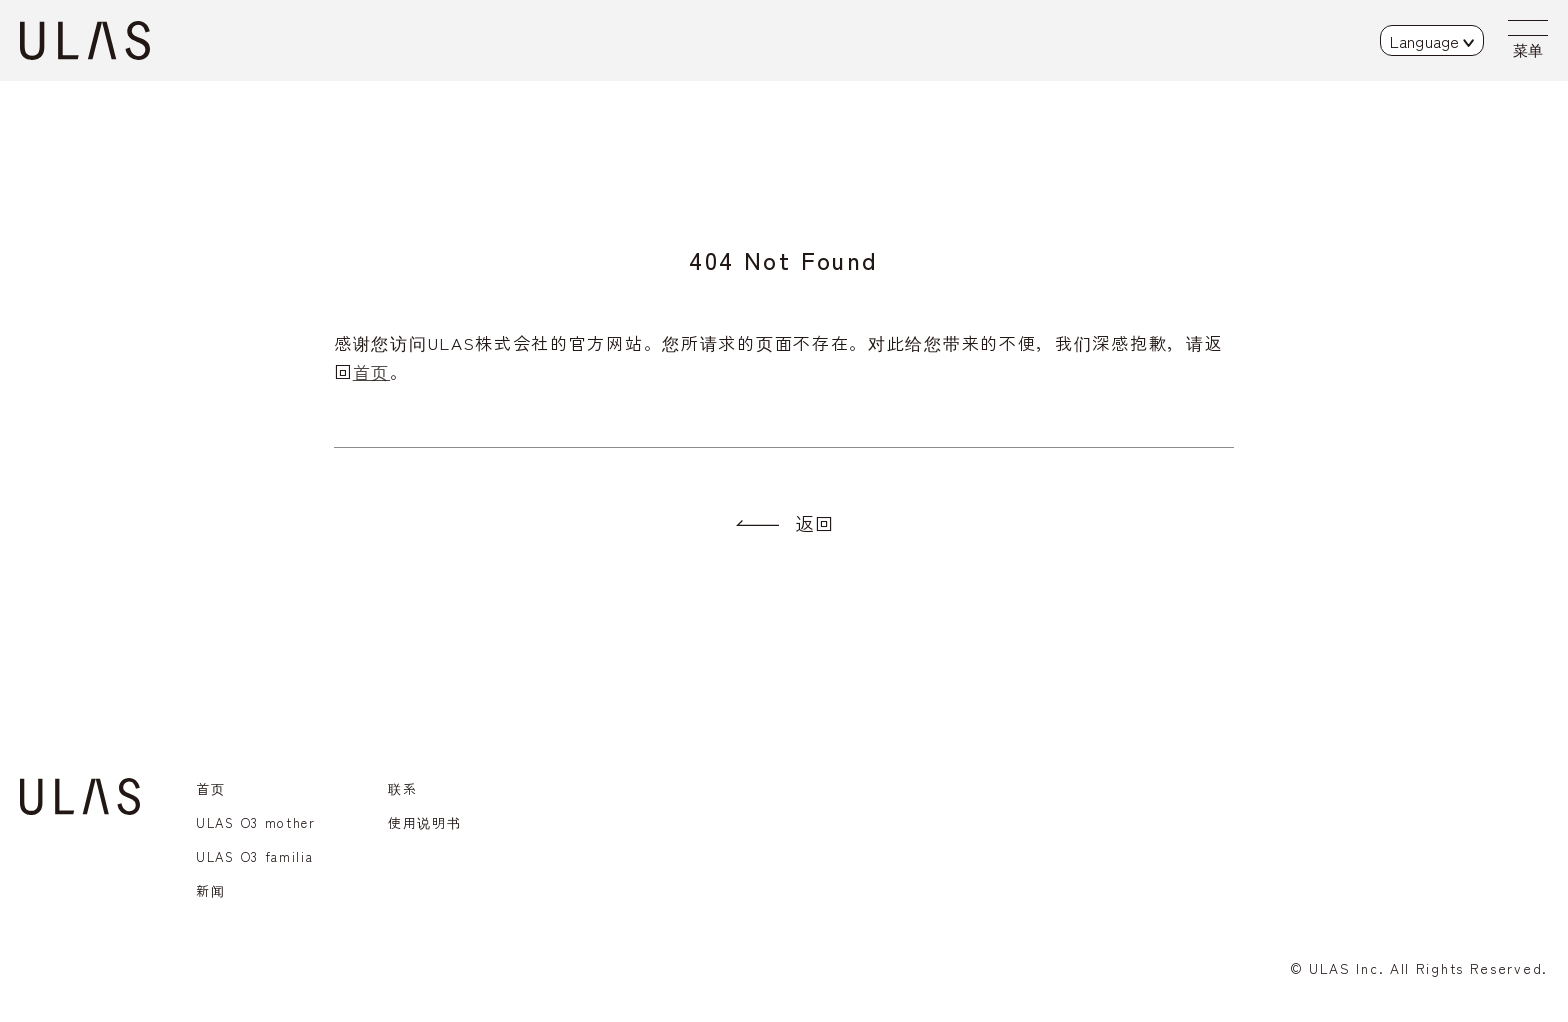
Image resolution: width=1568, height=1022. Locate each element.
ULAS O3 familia (255, 856)
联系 (402, 788)
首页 (371, 371)
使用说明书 (425, 822)
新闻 (210, 890)
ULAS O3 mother (256, 822)
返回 (814, 523)
